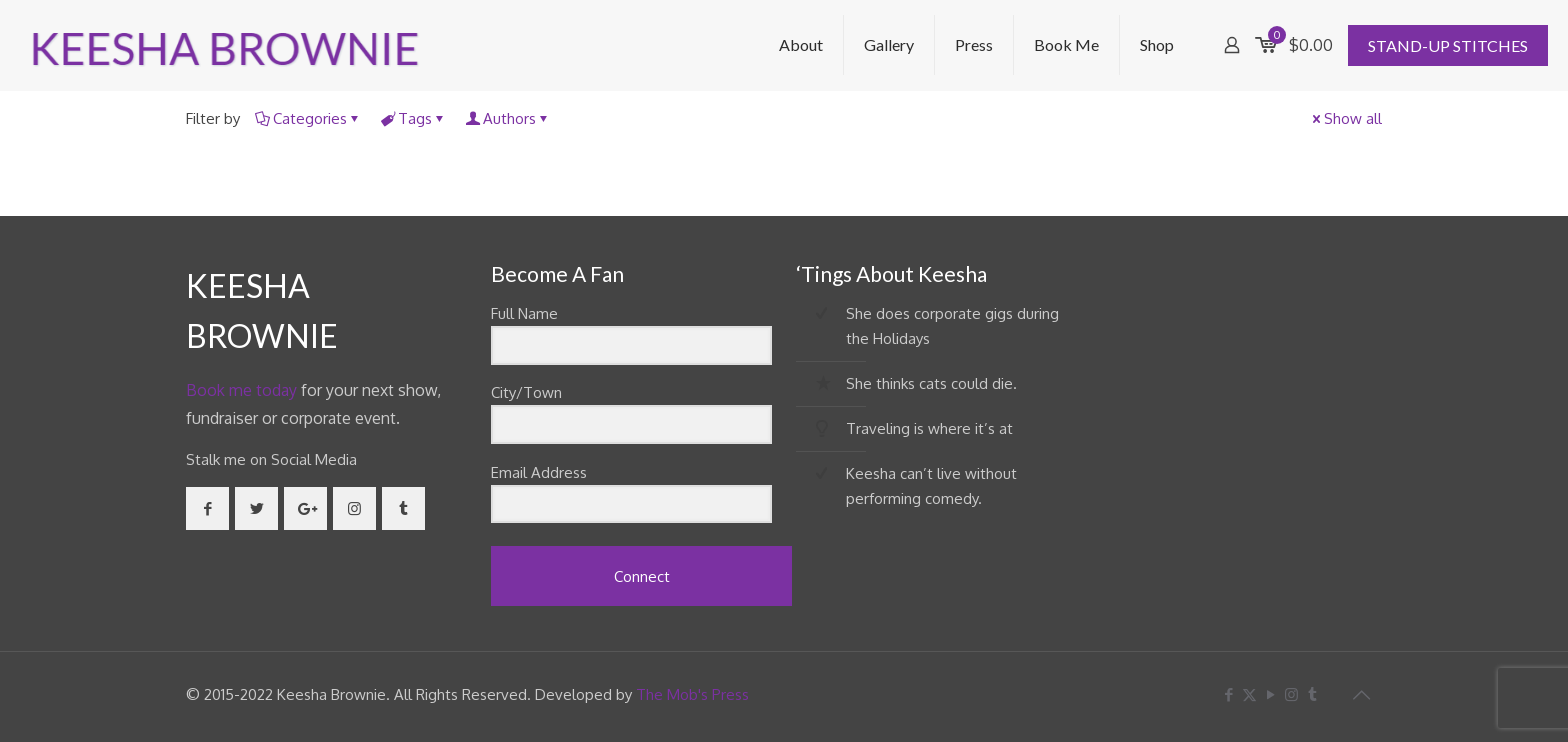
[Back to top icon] (1361, 694)
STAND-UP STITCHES (1448, 45)
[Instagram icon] (1291, 694)
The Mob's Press (692, 694)
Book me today (241, 390)
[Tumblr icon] (1312, 694)
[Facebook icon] (1228, 694)
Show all (1345, 118)
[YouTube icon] (1270, 694)
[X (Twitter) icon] (1249, 694)
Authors (508, 118)
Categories (308, 118)
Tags (413, 118)
